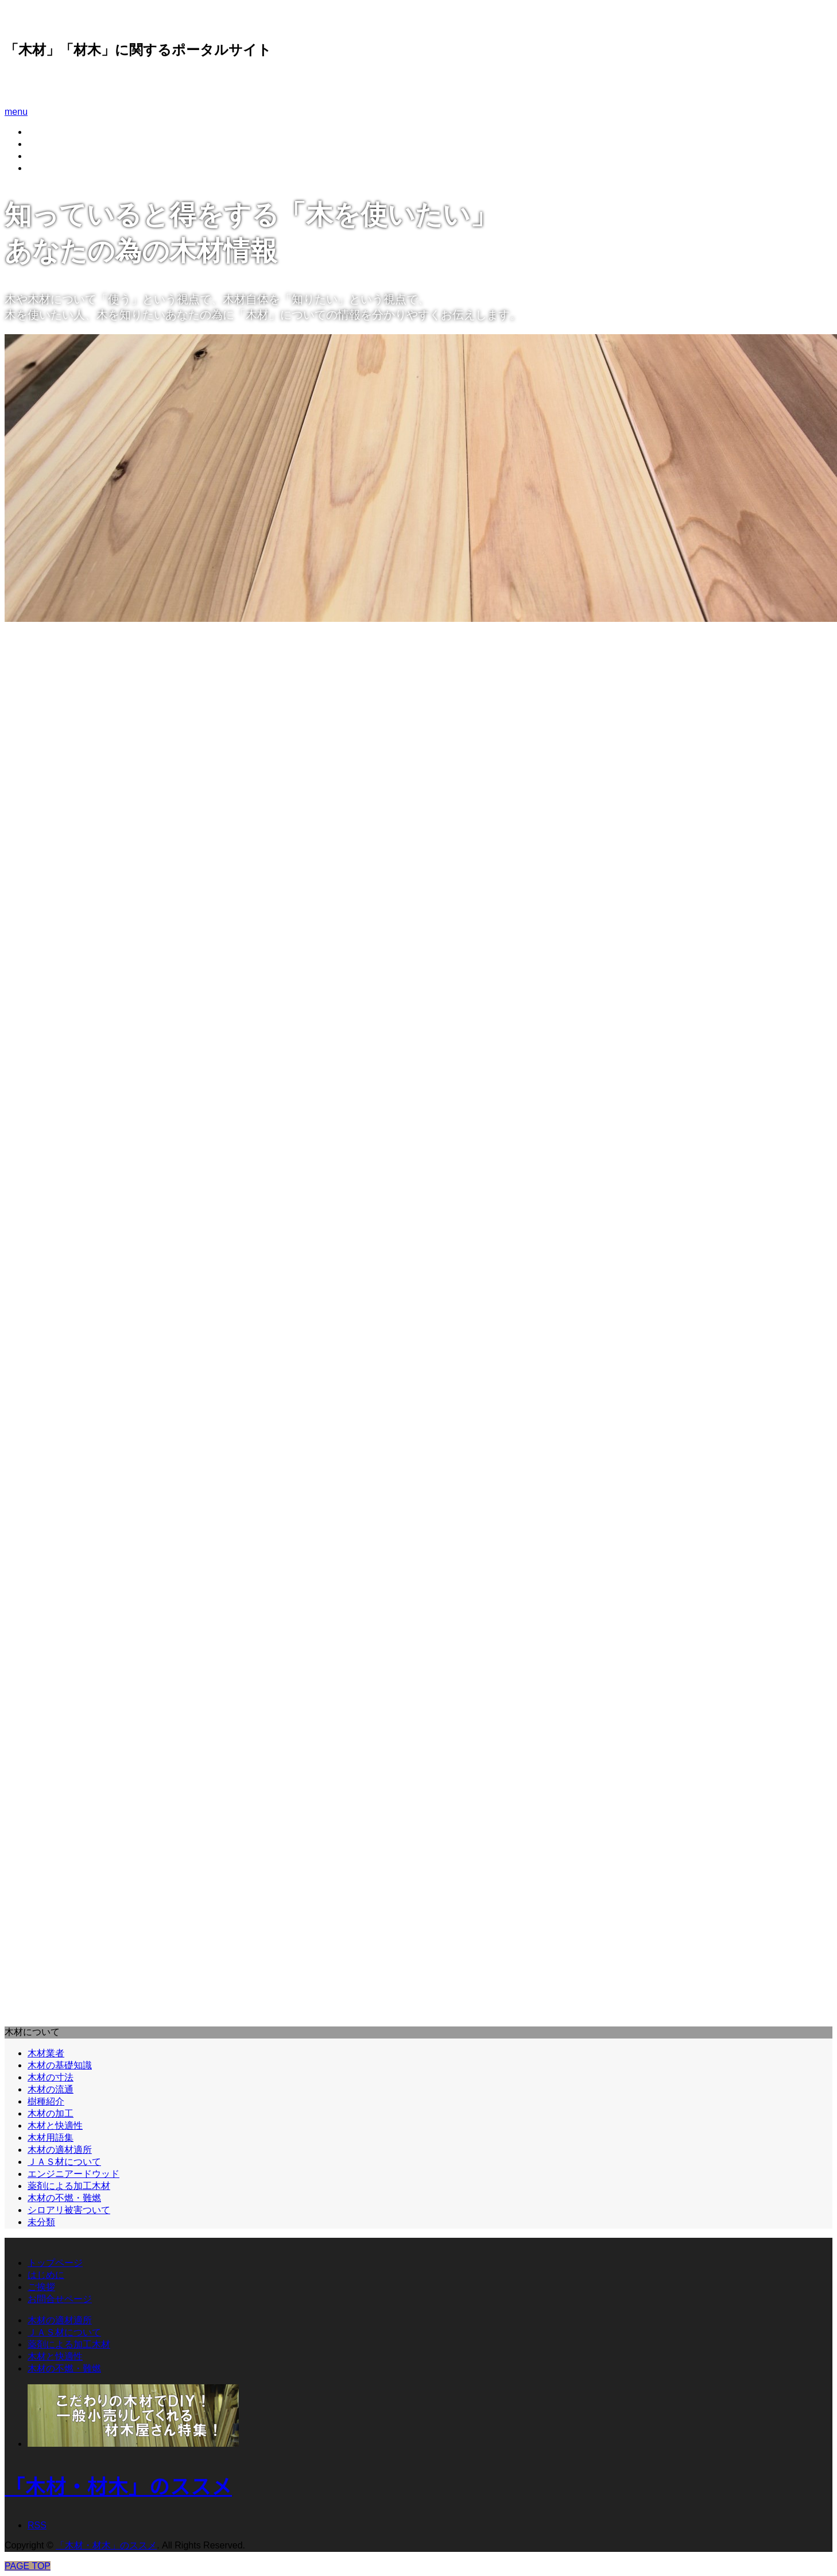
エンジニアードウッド (73, 2174)
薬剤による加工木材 (69, 2186)
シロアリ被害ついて (69, 2210)
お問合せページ (60, 168)
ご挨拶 (41, 156)
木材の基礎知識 (60, 2065)
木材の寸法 (50, 2077)
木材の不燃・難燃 (64, 2198)
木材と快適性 (55, 2125)
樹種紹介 (46, 2101)
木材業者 (46, 2053)
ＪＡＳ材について (64, 2162)
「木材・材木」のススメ (80, 83)
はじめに (46, 144)
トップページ (55, 2263)
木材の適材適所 (60, 2150)
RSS (37, 2525)
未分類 (41, 2222)
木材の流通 (50, 2089)
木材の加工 (50, 2113)
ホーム (41, 132)
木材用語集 (50, 2137)
